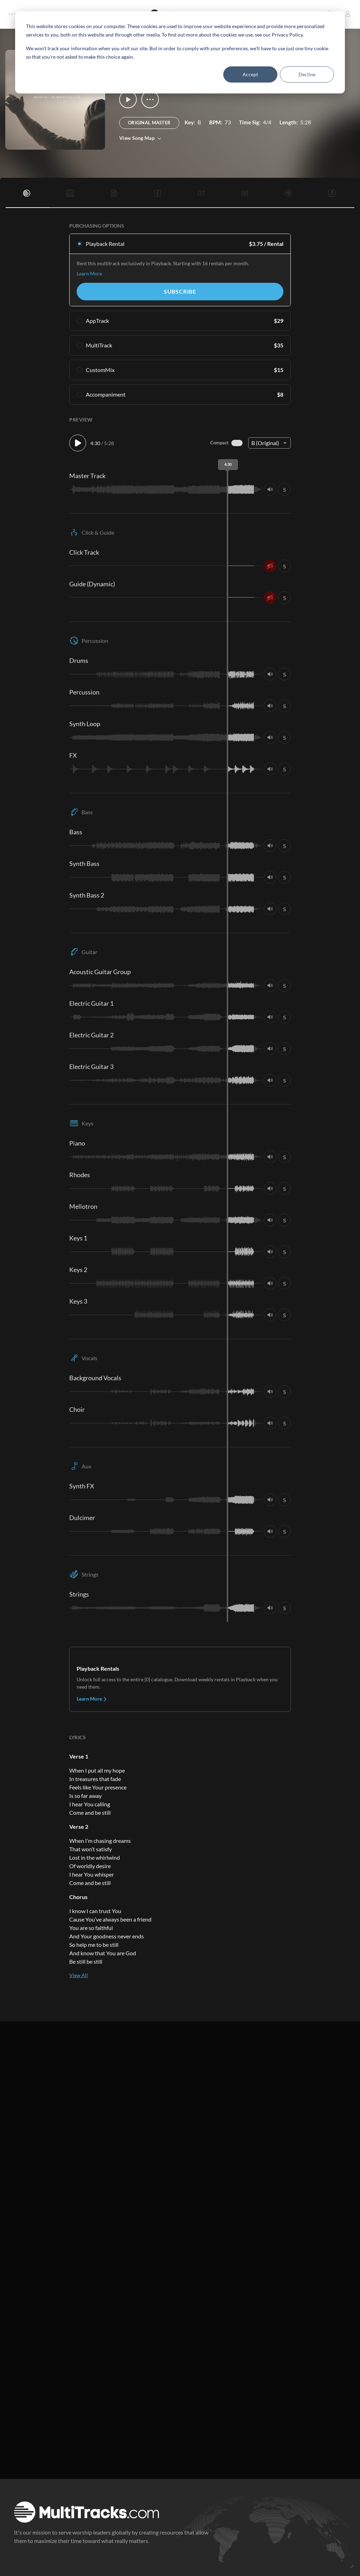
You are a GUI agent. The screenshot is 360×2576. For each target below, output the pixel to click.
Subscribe (180, 291)
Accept (250, 74)
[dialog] (180, 52)
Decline (306, 74)
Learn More (89, 273)
